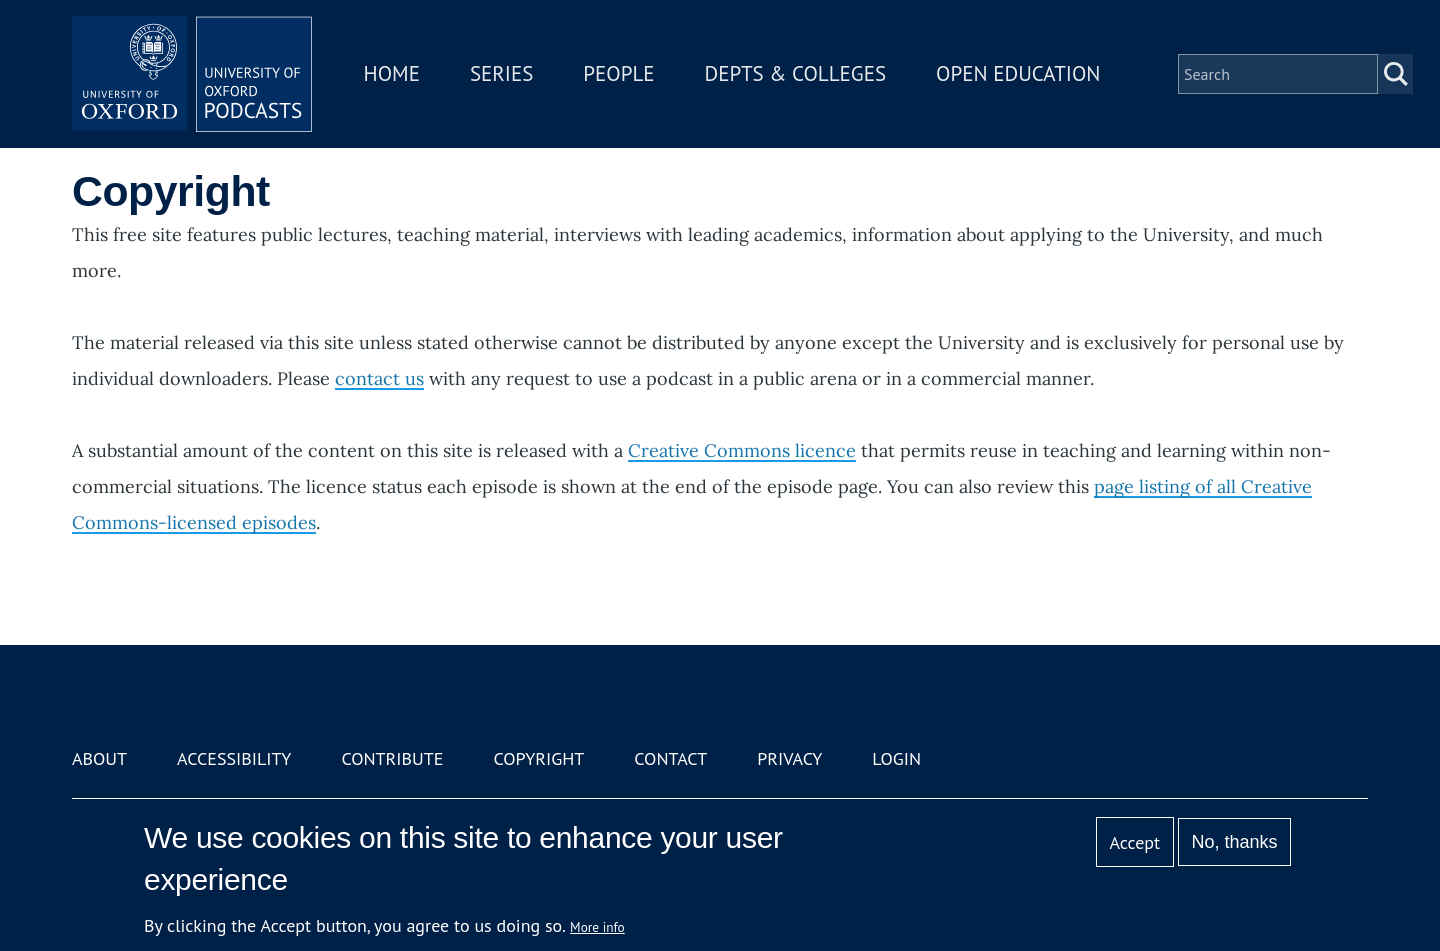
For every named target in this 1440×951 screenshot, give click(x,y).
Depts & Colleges (796, 73)
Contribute (392, 758)
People (618, 73)
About (99, 758)
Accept (1134, 842)
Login (896, 758)
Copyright (538, 758)
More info (597, 927)
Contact (670, 758)
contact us (379, 378)
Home (392, 73)
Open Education (1018, 73)
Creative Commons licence (742, 450)
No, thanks (1234, 842)
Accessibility (234, 758)
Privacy (789, 758)
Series (501, 73)
